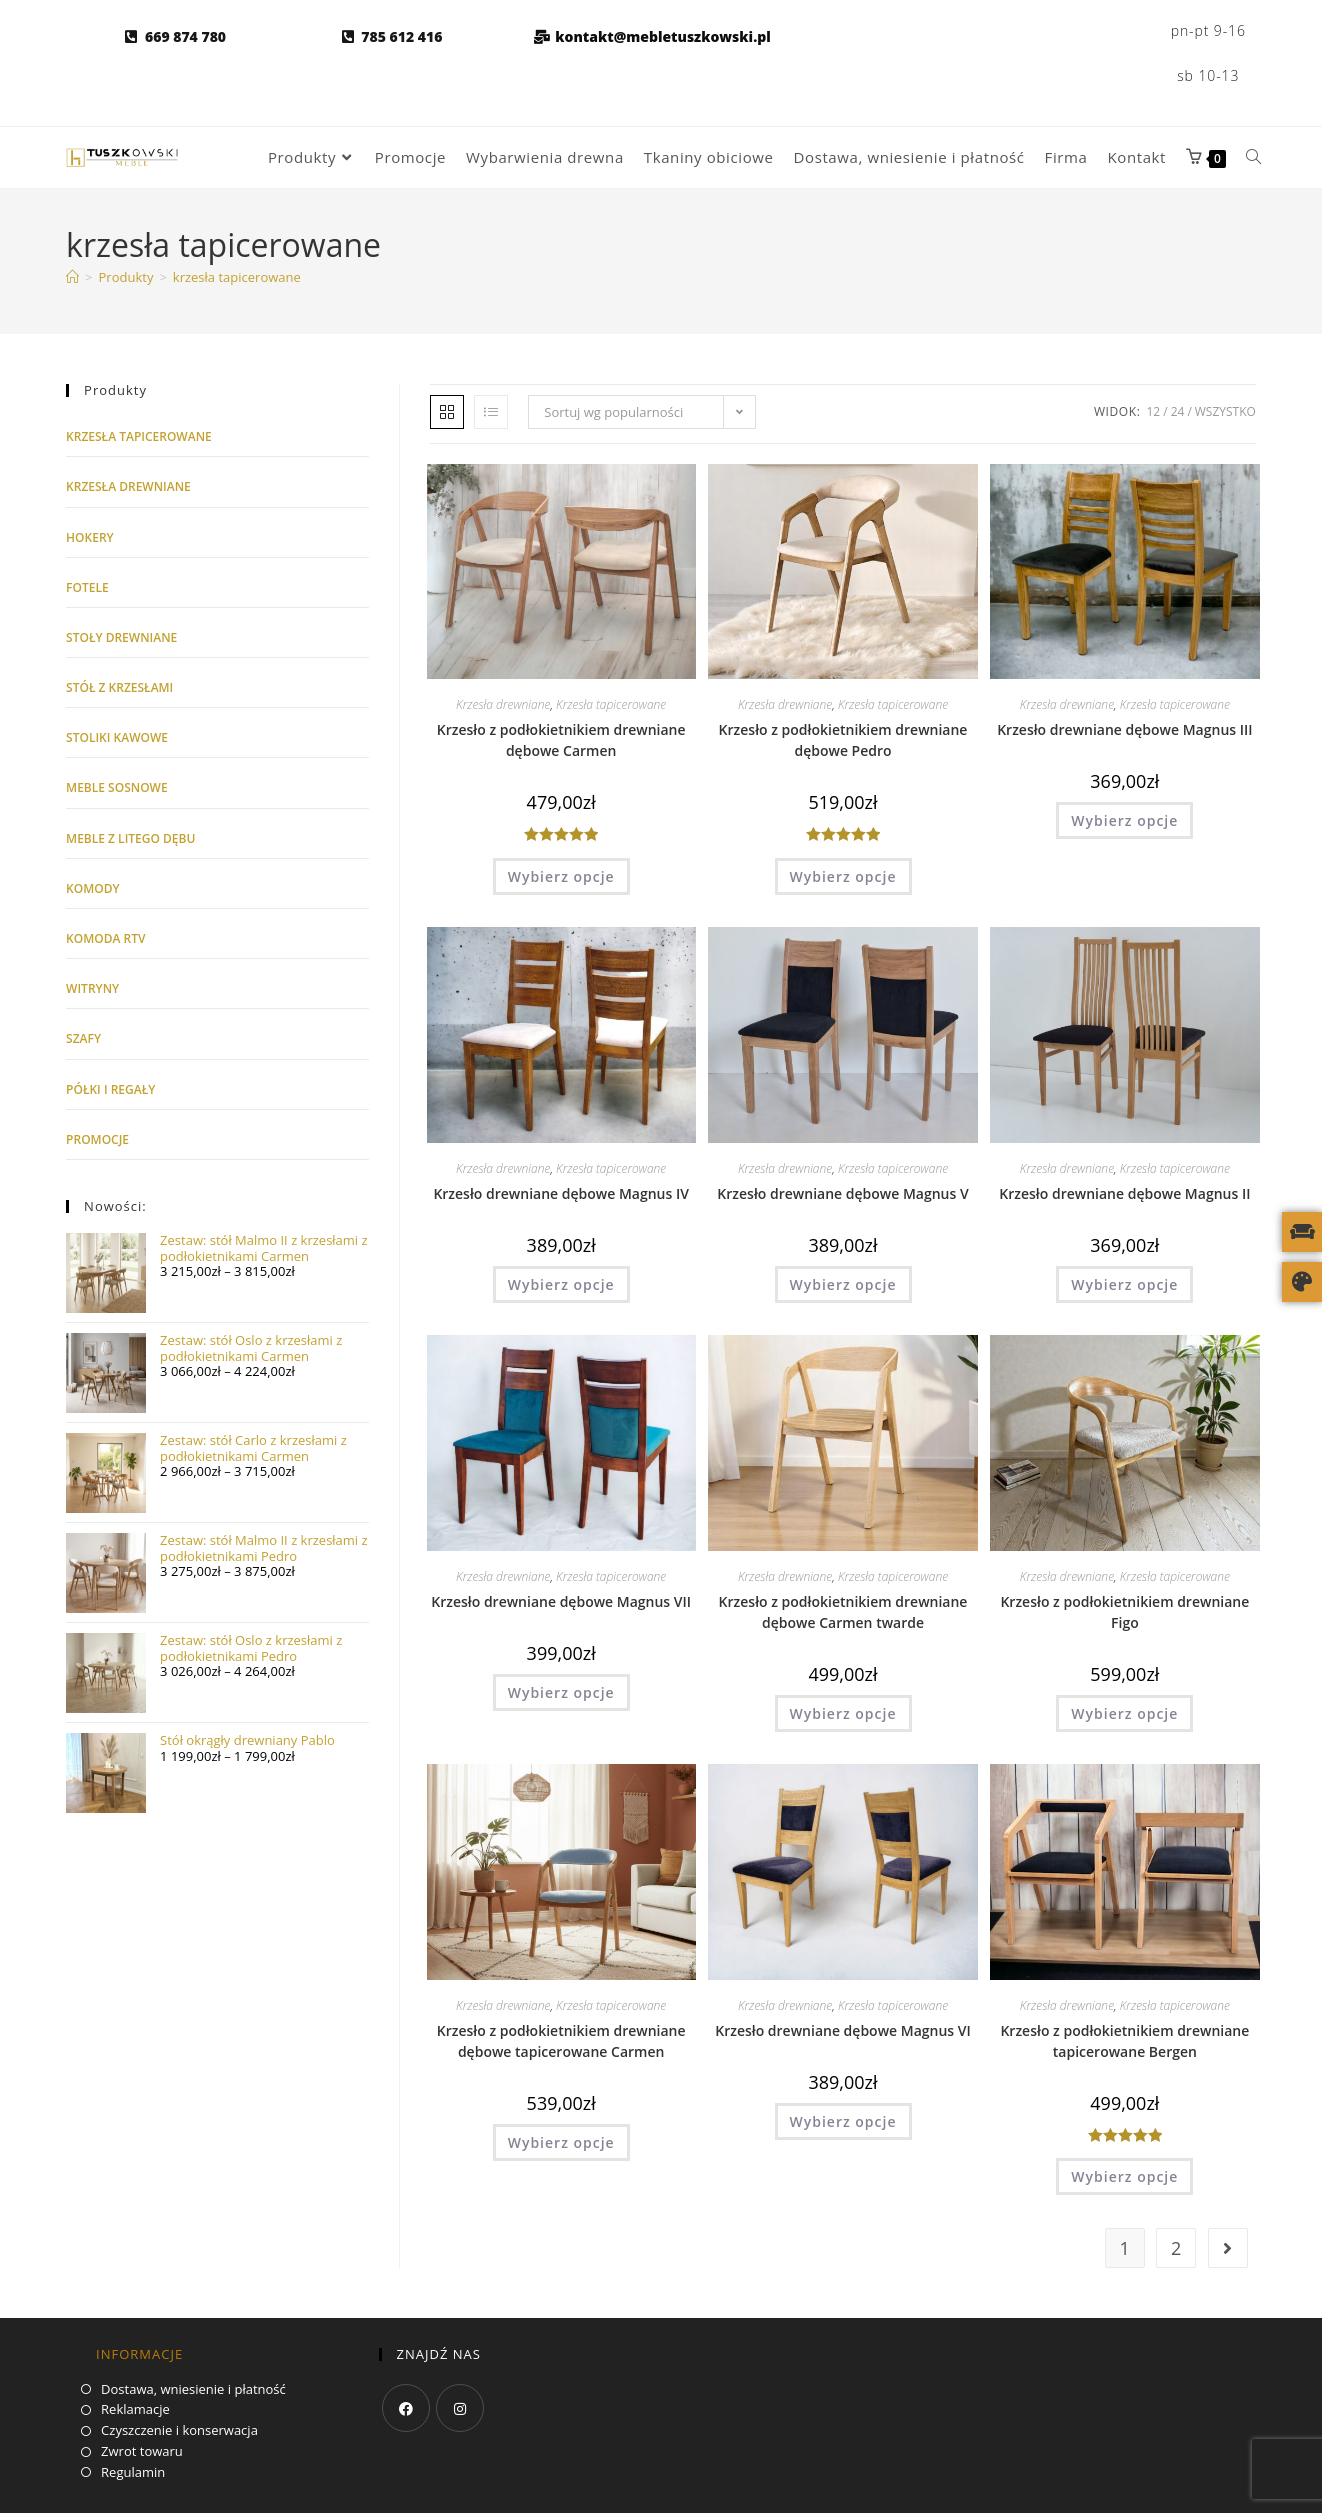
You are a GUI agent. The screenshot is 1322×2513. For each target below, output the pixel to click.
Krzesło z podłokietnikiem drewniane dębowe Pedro (843, 740)
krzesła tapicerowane (237, 277)
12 (1154, 411)
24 (1178, 411)
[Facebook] (406, 2408)
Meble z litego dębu (130, 838)
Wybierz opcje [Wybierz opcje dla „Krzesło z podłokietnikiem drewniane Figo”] (1124, 1713)
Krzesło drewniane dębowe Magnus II (1124, 1193)
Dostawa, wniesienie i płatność (193, 2390)
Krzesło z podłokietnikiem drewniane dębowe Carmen (561, 740)
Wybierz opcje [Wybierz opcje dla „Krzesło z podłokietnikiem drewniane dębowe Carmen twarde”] (843, 1713)
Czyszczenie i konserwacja (179, 2431)
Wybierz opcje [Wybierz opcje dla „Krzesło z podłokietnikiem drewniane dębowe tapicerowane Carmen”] (561, 2142)
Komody (93, 888)
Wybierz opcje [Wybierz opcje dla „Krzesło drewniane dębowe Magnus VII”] (561, 1692)
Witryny (92, 988)
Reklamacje (135, 2410)
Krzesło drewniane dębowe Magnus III (1124, 729)
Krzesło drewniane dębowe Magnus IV (561, 1193)
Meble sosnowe (117, 787)
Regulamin (133, 2473)
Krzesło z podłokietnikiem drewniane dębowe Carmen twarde (843, 1612)
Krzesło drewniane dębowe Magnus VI (843, 2030)
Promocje (97, 1139)
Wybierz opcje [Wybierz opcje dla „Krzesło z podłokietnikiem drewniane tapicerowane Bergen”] (1124, 2176)
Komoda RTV (105, 938)
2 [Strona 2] (1176, 2248)
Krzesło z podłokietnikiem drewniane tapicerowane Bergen (1124, 2041)
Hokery (90, 537)
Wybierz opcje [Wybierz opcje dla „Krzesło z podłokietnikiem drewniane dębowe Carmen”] (561, 876)
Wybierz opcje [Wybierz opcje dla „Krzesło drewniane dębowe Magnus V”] (843, 1284)
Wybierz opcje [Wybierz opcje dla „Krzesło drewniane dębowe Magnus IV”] (561, 1284)
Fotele (87, 587)
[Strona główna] (72, 277)
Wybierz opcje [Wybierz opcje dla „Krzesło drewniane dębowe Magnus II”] (1124, 1284)
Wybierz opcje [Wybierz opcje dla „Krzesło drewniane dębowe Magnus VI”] (843, 2121)
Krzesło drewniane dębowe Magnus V (842, 1193)
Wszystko (1225, 411)
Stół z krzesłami (119, 687)
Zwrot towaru (142, 2452)
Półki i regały (110, 1089)
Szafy (83, 1038)
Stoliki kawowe (117, 737)
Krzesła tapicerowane (611, 704)
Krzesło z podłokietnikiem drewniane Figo (1124, 1612)
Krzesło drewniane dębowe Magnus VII (561, 1601)
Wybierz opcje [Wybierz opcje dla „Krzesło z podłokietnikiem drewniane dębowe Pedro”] (843, 876)
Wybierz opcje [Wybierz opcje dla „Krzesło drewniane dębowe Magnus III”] (1124, 820)
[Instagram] (460, 2408)
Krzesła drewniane (503, 704)
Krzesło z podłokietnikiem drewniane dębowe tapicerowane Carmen (561, 2041)
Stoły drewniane (121, 637)
